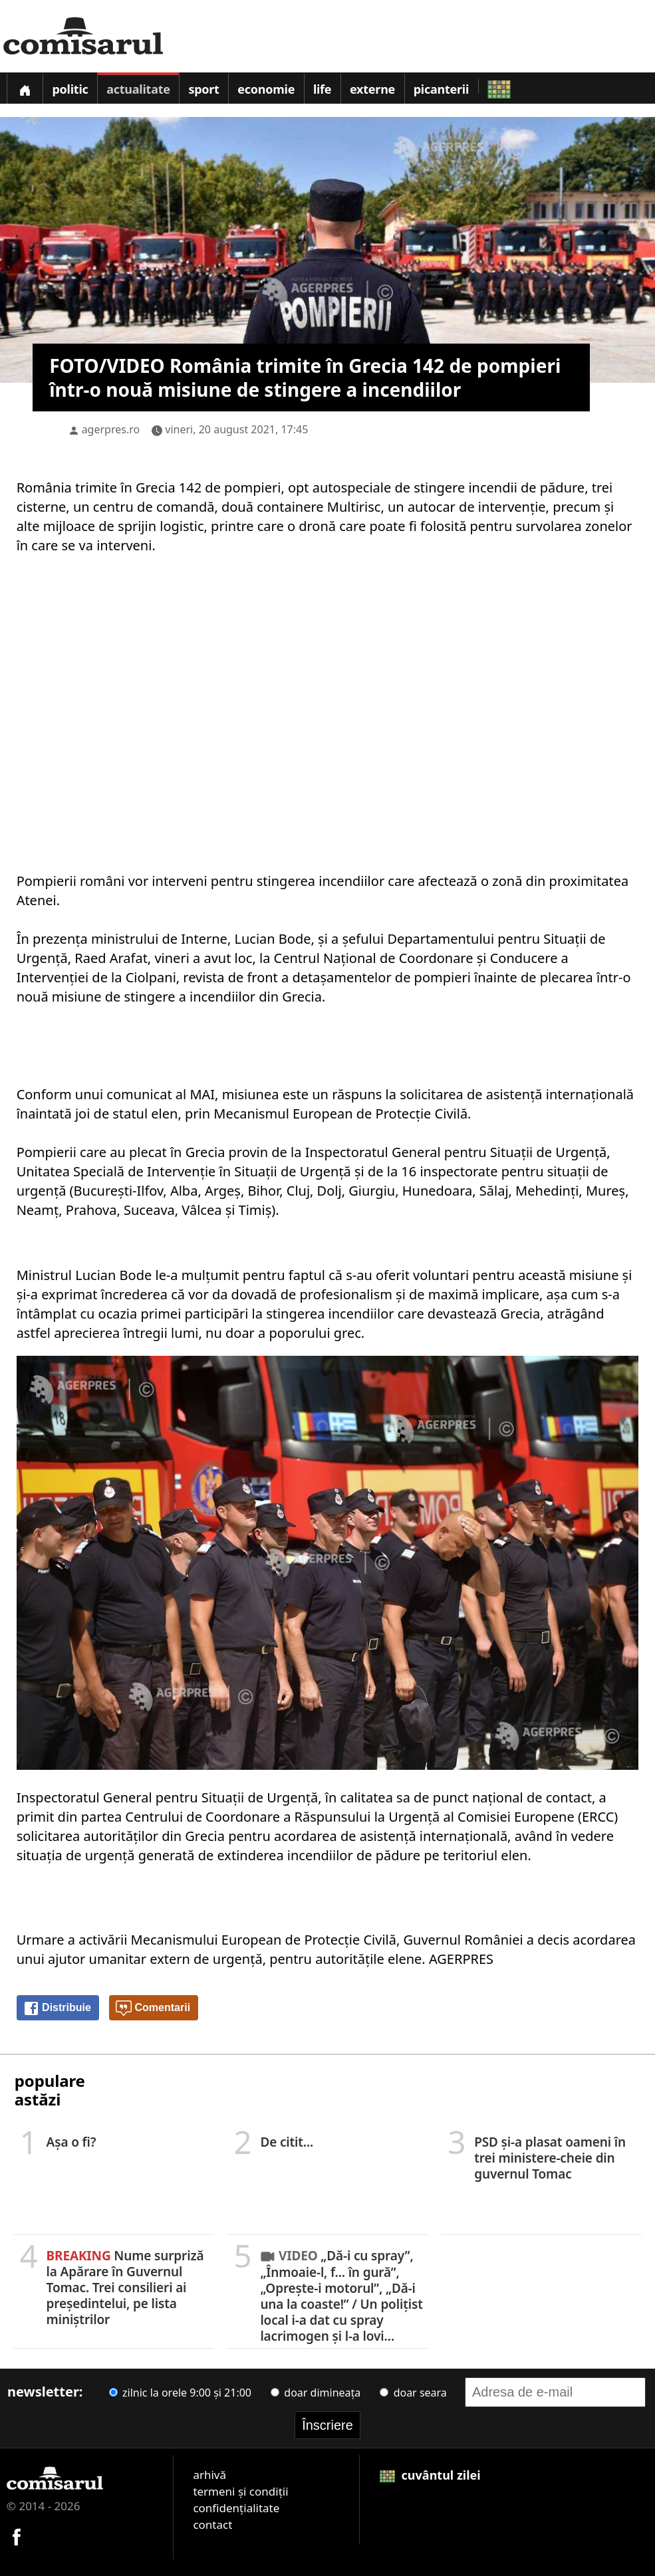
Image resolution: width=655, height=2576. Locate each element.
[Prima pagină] (25, 88)
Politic (70, 89)
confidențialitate (236, 2508)
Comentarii (153, 2008)
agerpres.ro (111, 429)
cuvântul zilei (430, 2475)
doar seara (413, 2392)
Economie (266, 89)
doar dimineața (315, 2392)
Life (322, 89)
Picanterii (441, 89)
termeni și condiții (240, 2491)
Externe (372, 89)
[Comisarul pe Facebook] (17, 2535)
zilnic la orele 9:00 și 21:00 (180, 2392)
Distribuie (57, 2008)
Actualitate (138, 89)
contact (212, 2524)
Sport (203, 89)
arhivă (209, 2474)
